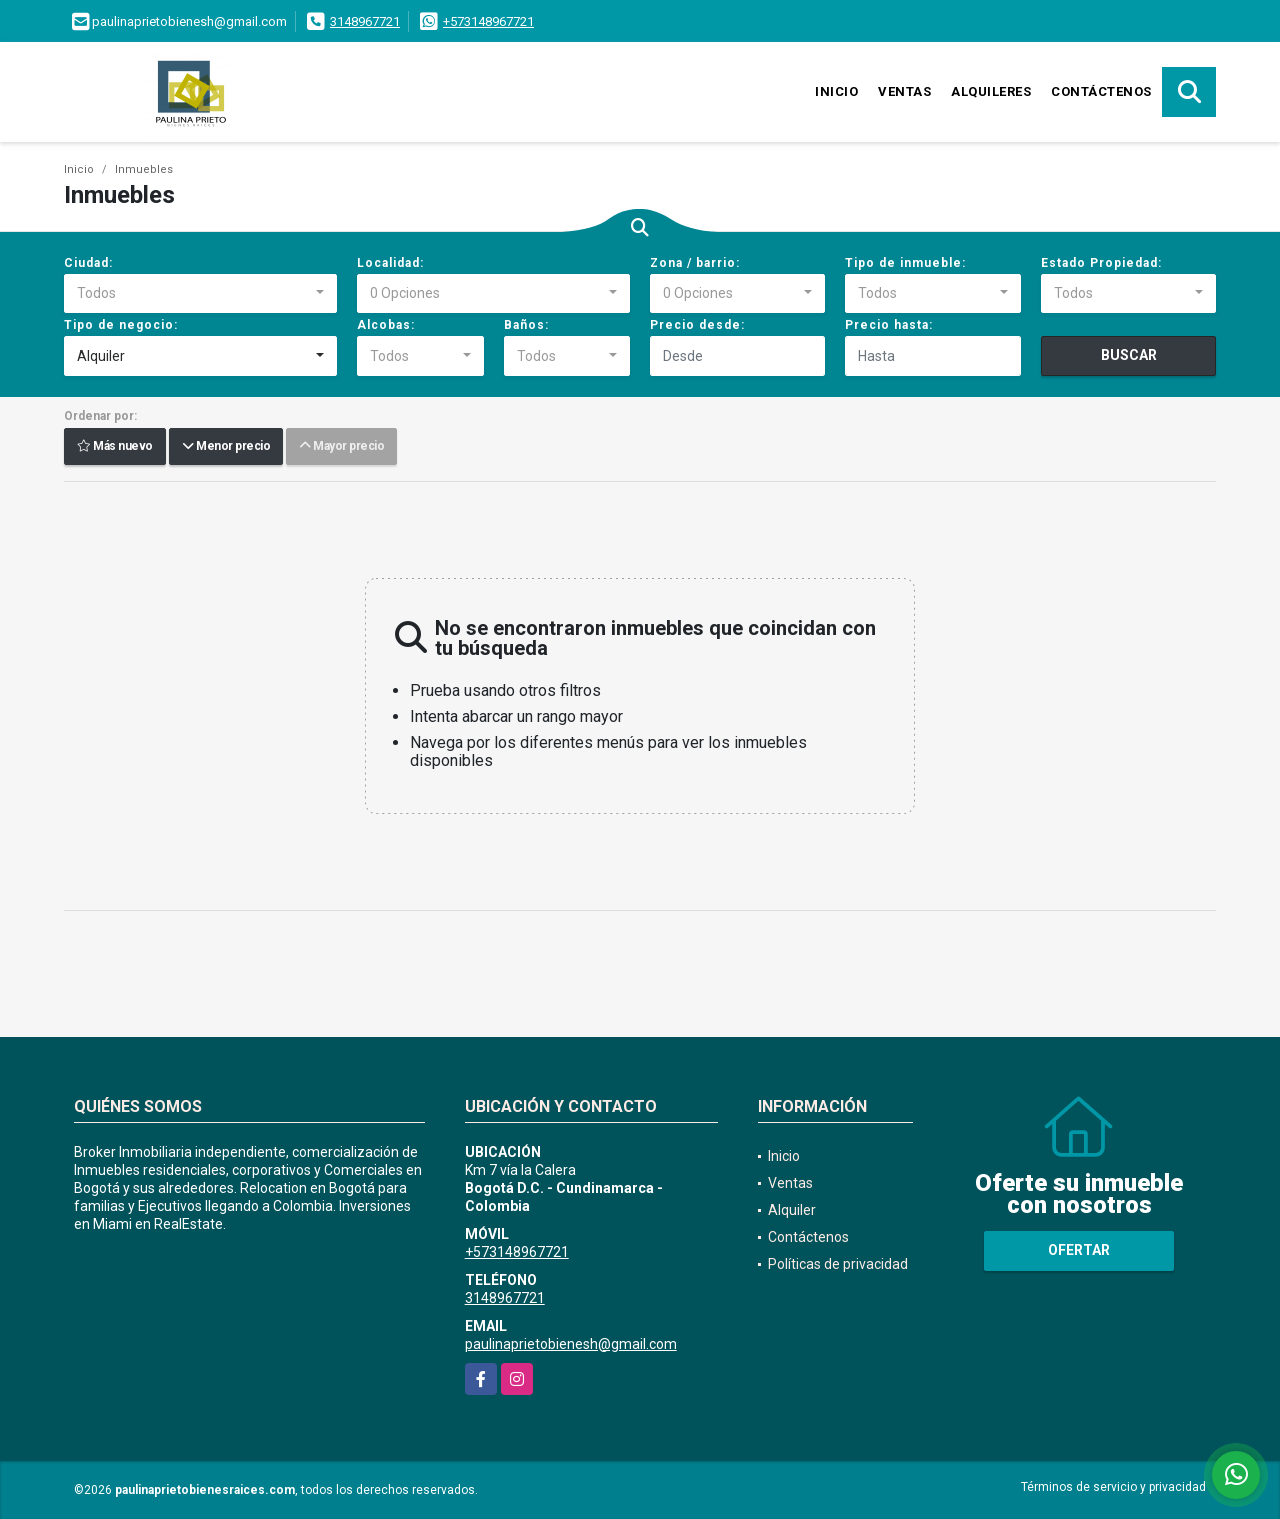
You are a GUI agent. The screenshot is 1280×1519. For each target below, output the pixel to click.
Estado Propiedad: (1101, 263)
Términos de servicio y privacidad (1113, 1487)
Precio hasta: (889, 325)
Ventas (904, 91)
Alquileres (991, 91)
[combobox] (200, 294)
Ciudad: (88, 263)
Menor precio (226, 447)
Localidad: (390, 263)
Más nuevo (115, 447)
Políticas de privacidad (838, 1264)
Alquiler (792, 1210)
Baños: (526, 325)
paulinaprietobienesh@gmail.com (571, 1344)
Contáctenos (1101, 91)
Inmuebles (144, 169)
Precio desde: (697, 325)
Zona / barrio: (695, 263)
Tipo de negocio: (121, 325)
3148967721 (365, 21)
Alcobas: (386, 325)
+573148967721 (488, 21)
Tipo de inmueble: (905, 263)
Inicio (836, 91)
